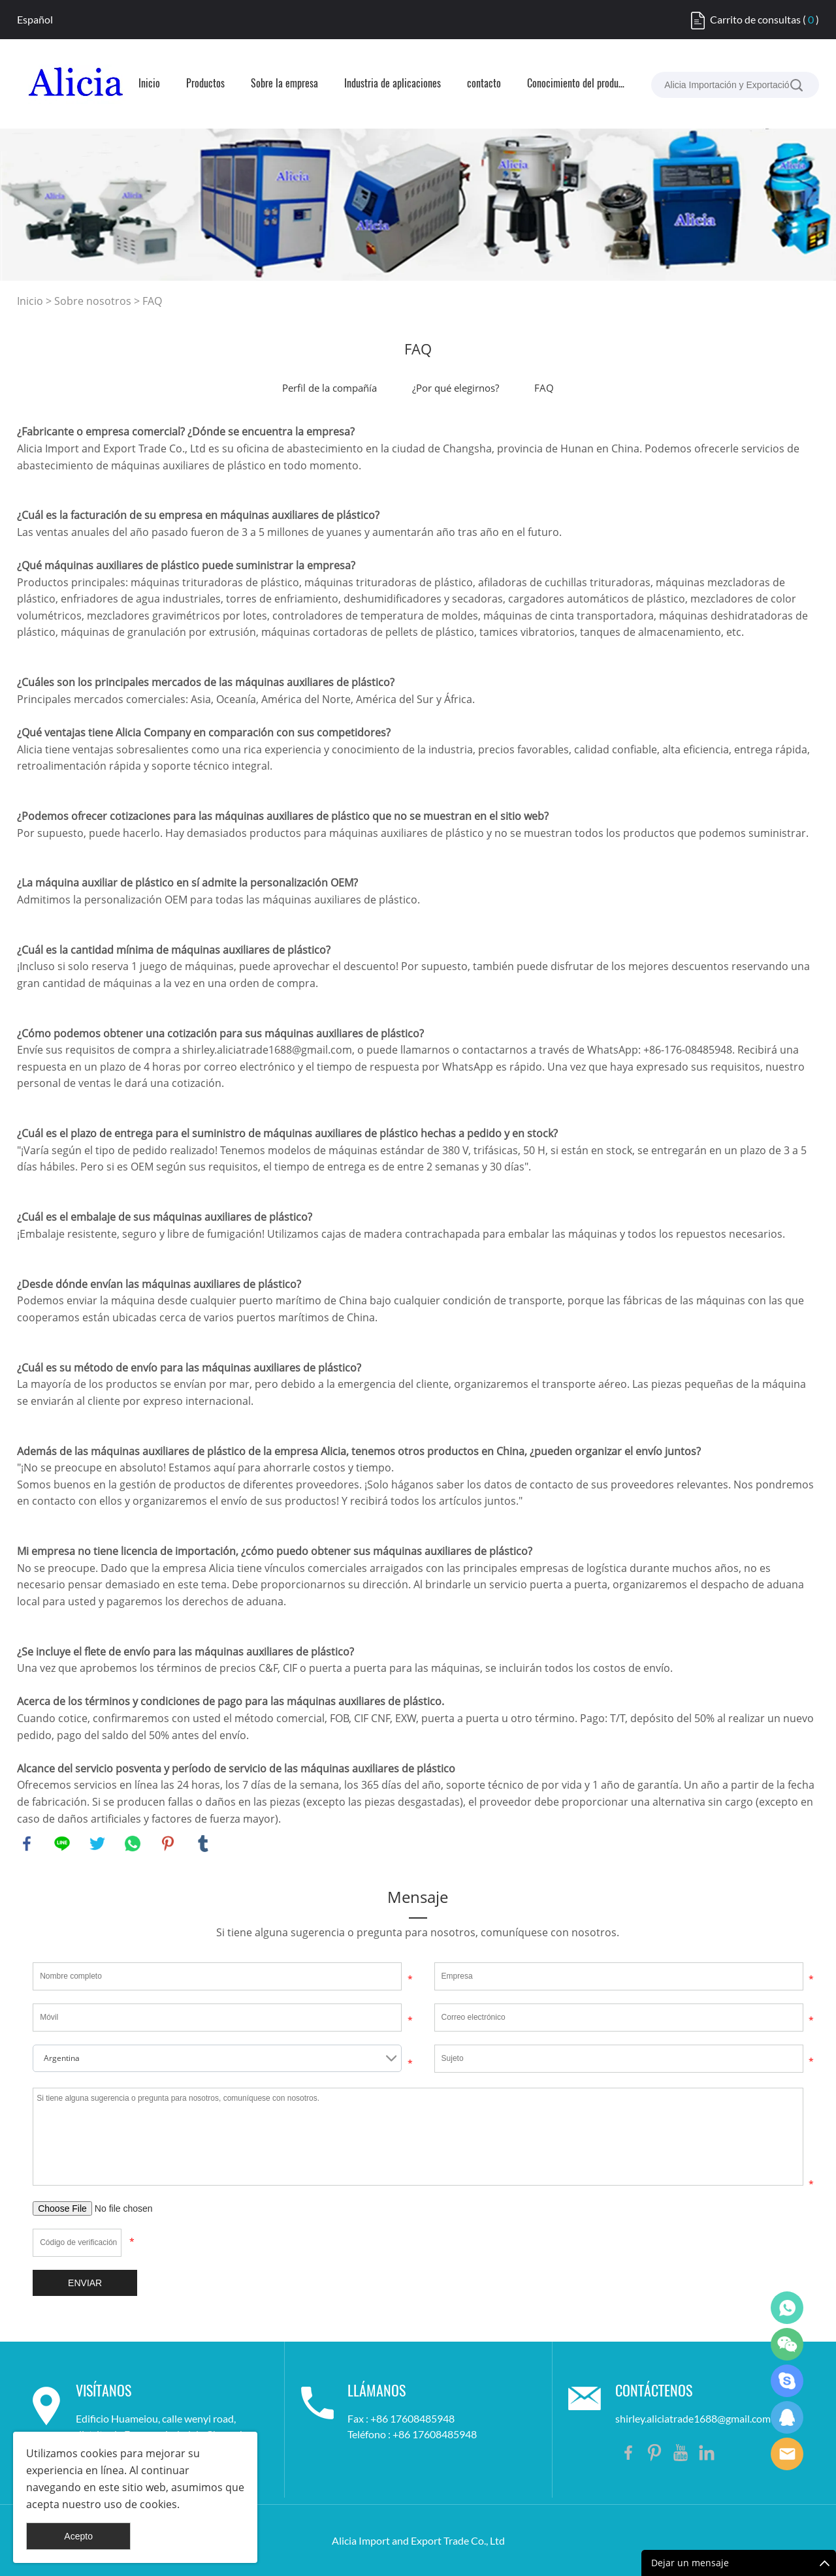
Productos (205, 84)
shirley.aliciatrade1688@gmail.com (693, 2418)
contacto (484, 84)
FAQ (152, 301)
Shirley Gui (787, 2307)
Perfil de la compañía (329, 387)
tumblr (203, 1843)
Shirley (787, 2417)
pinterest (168, 1843)
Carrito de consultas (755, 19)
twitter (97, 1843)
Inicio (149, 84)
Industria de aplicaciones (392, 84)
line (62, 1843)
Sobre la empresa (284, 84)
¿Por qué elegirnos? (455, 387)
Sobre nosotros (92, 301)
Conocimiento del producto (576, 84)
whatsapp (132, 1843)
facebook (27, 1843)
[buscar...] (796, 85)
